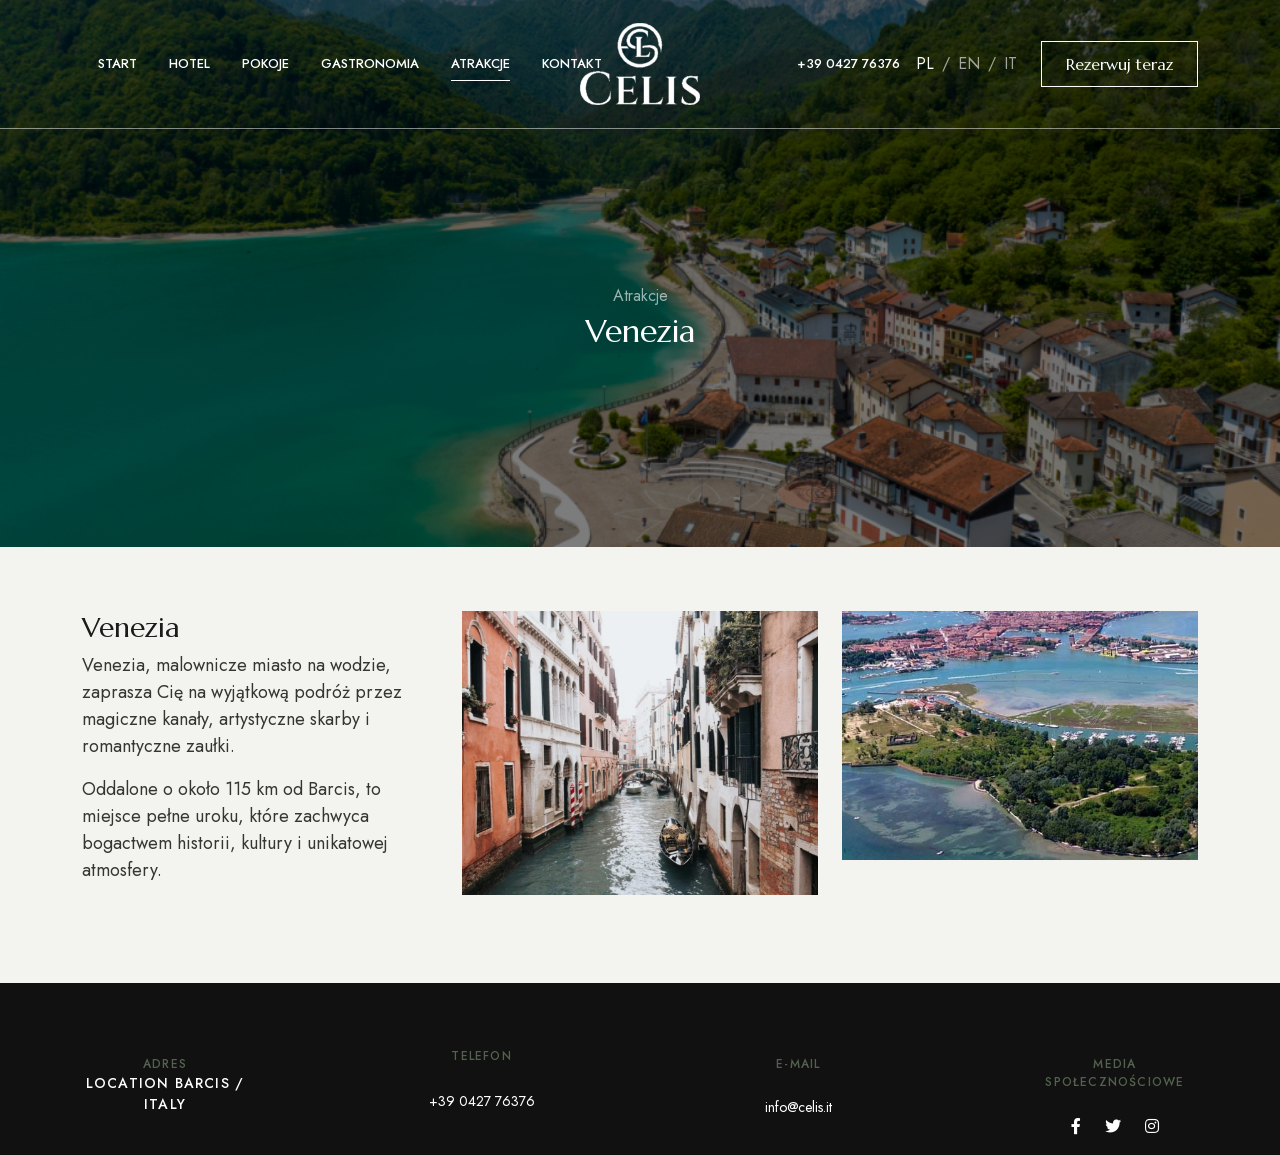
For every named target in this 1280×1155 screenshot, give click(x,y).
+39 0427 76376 (848, 63)
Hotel (189, 63)
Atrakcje (480, 63)
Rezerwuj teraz (1119, 64)
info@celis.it (798, 1107)
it (1008, 63)
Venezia (640, 331)
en (969, 63)
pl (927, 63)
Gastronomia (370, 63)
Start (117, 63)
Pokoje (265, 63)
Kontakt (572, 63)
